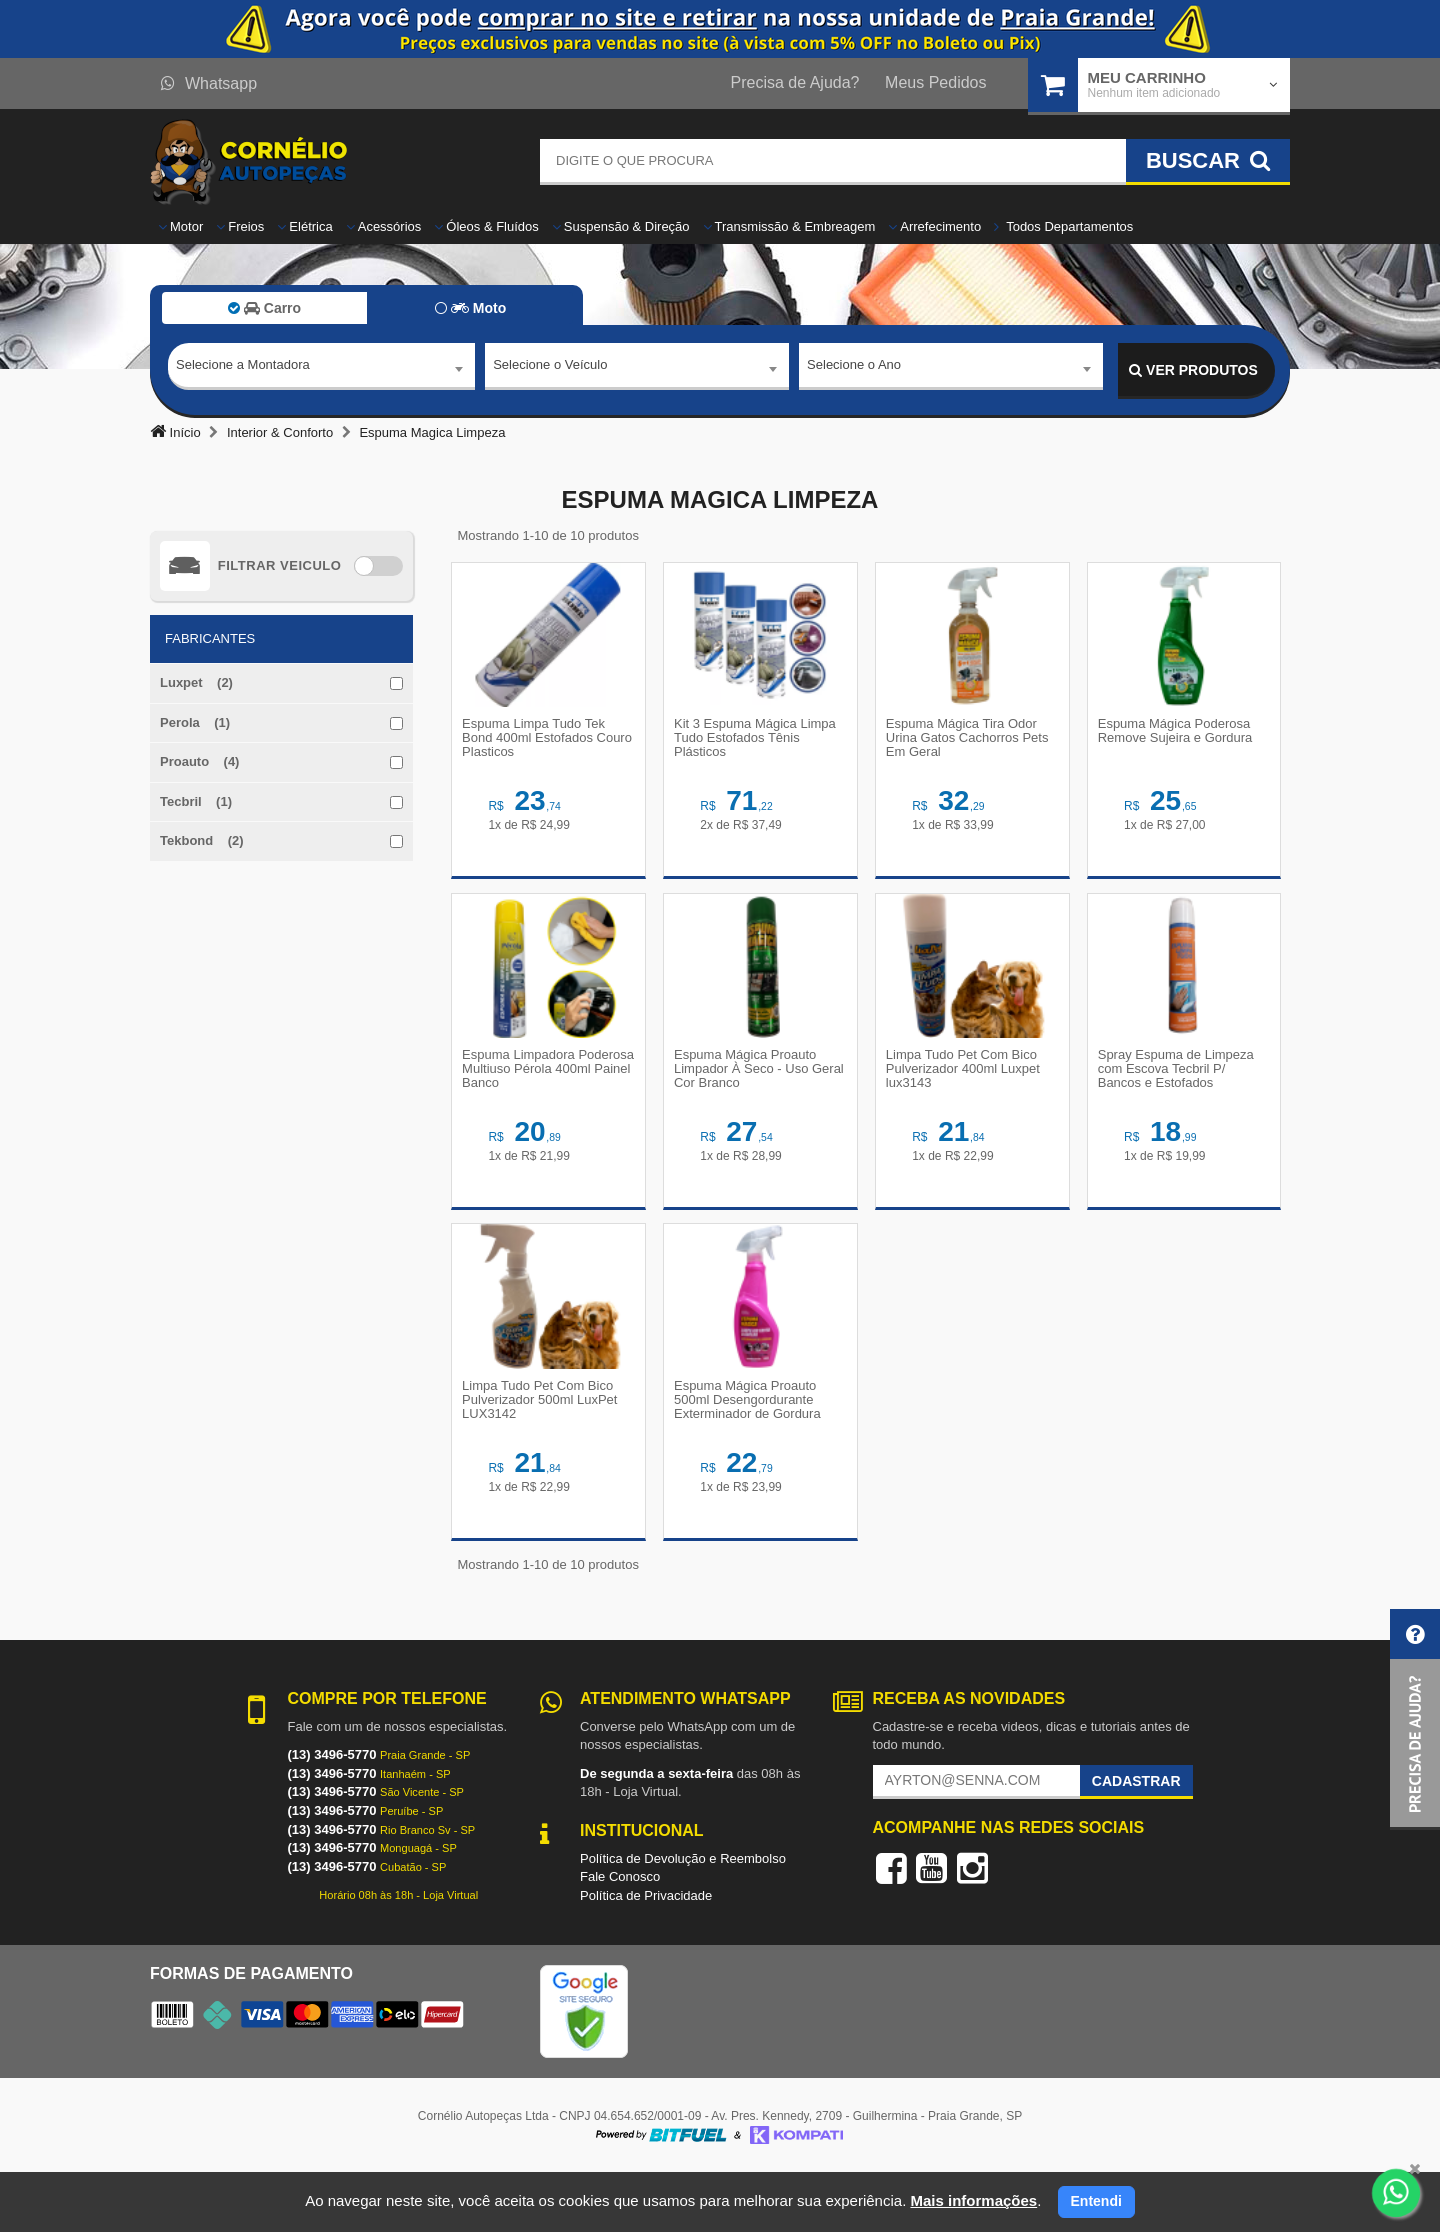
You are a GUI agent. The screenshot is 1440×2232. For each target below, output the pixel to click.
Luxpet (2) (196, 682)
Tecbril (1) (196, 801)
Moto (470, 308)
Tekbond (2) (202, 840)
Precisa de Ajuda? (795, 82)
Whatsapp (209, 83)
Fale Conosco (620, 1934)
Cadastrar (1136, 1839)
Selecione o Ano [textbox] (854, 369)
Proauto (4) (199, 761)
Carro (264, 308)
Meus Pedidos (935, 82)
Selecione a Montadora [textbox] (243, 369)
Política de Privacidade (646, 1953)
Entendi (1096, 2201)
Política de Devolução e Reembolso (683, 1915)
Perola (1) (195, 722)
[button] (1415, 1719)
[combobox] (321, 371)
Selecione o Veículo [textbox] (550, 369)
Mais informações (973, 2200)
